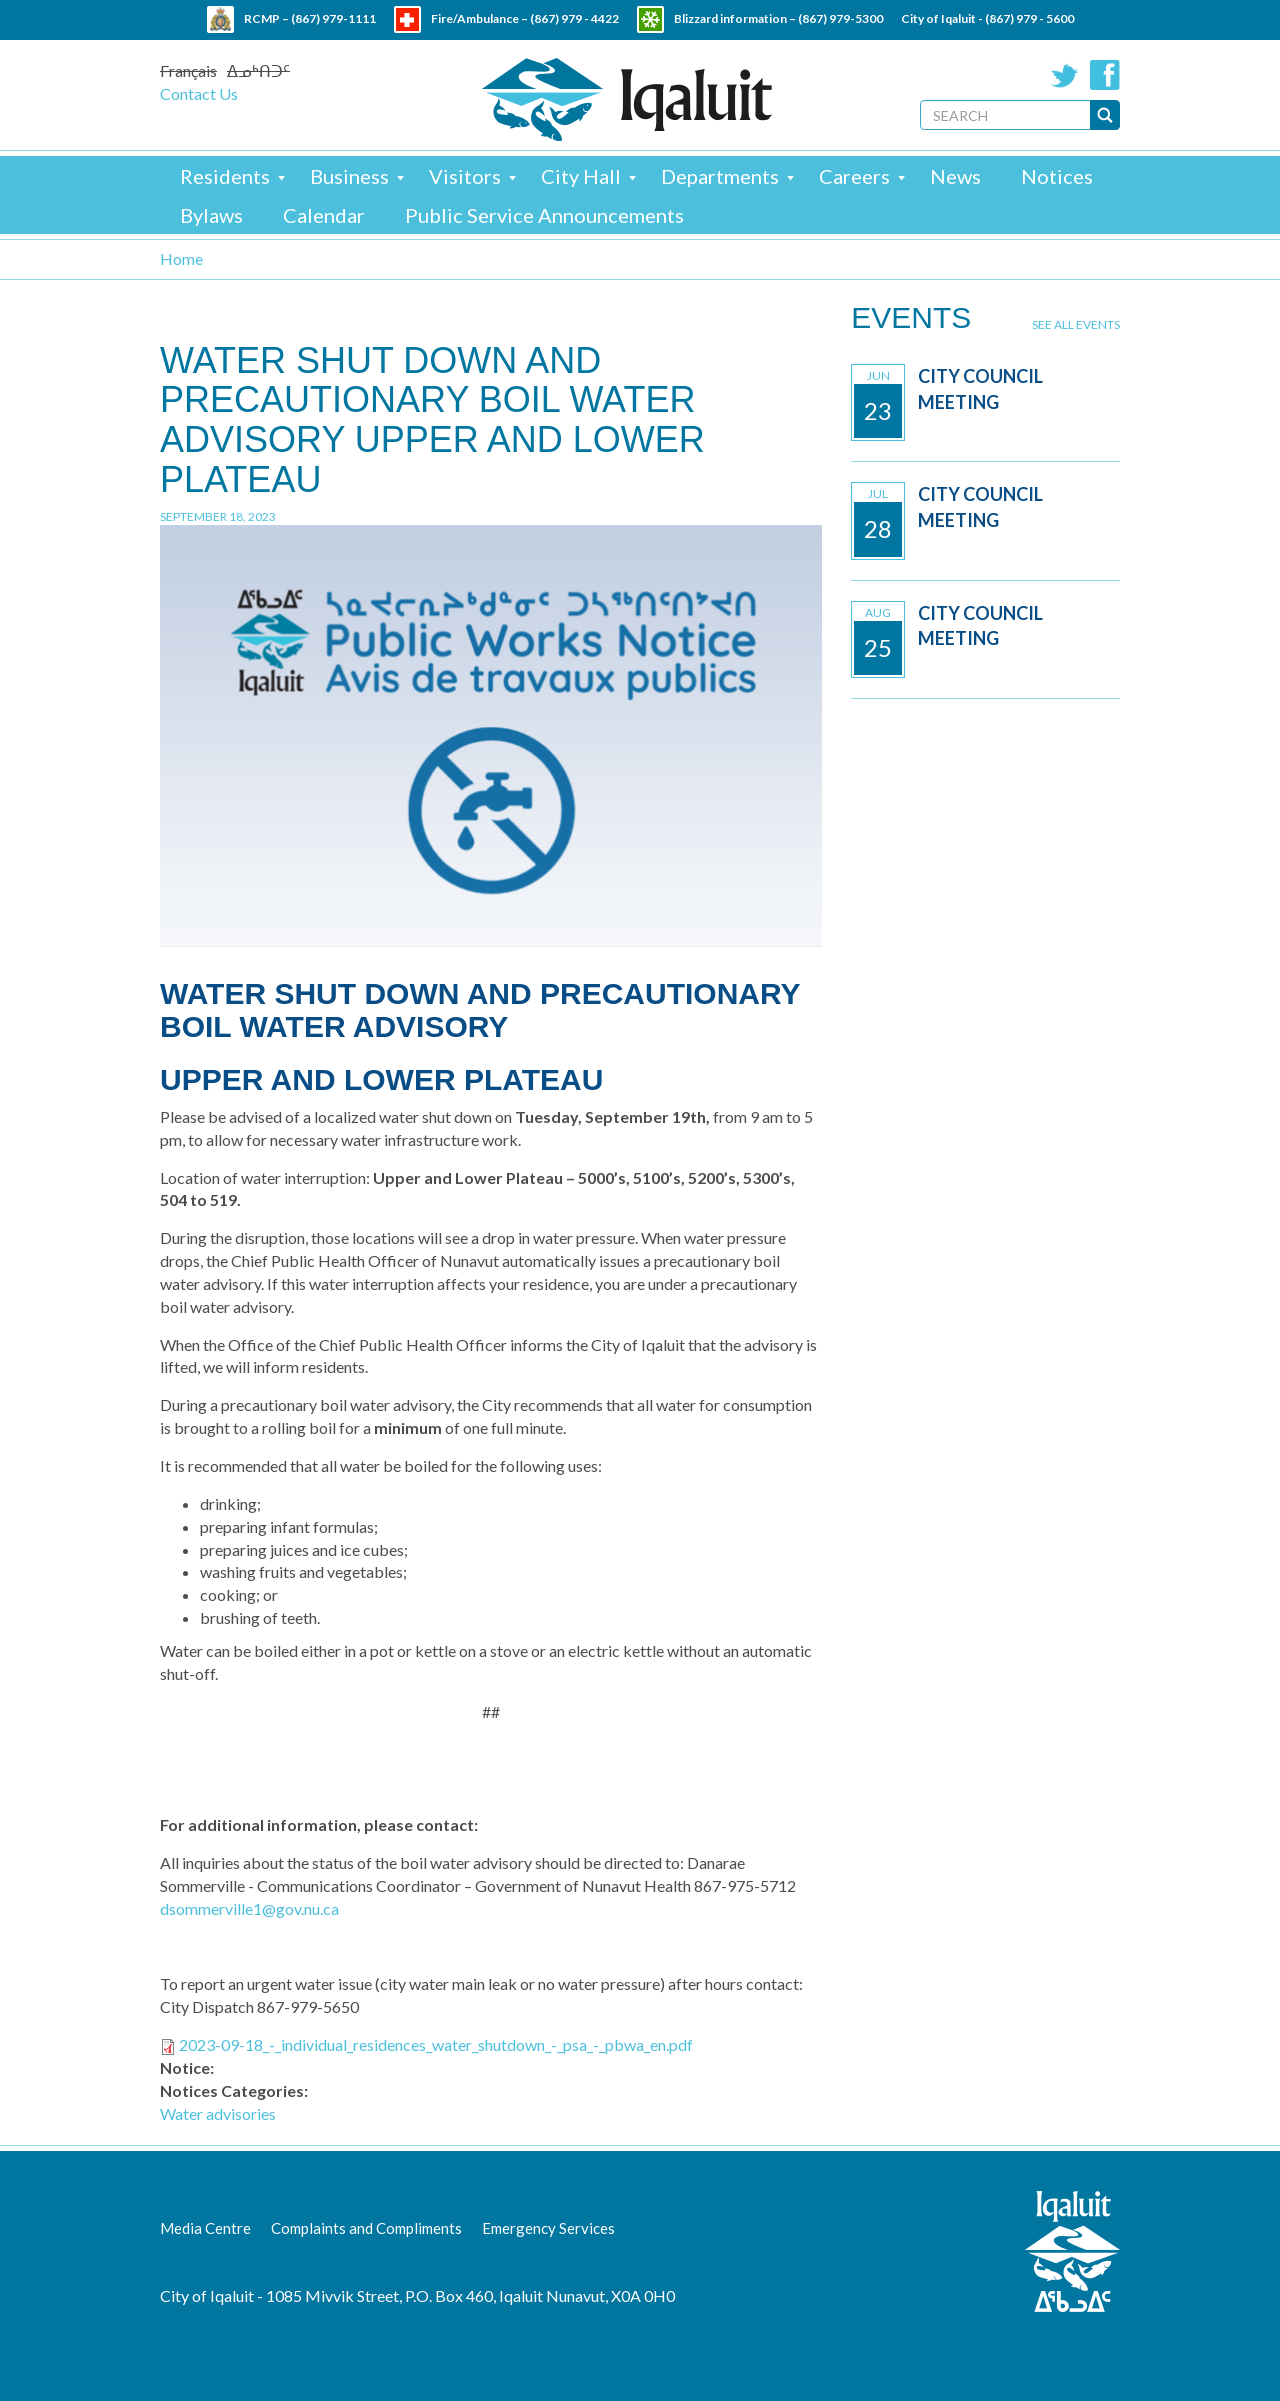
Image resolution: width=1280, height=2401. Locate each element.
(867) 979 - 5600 (1029, 18)
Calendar (324, 215)
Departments (720, 176)
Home (181, 258)
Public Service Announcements (544, 215)
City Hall (581, 176)
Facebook (1105, 75)
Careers (854, 176)
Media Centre (205, 2228)
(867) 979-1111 (333, 18)
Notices (1057, 176)
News (955, 176)
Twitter (1065, 75)
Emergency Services (548, 2228)
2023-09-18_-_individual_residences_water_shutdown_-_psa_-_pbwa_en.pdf (436, 2044)
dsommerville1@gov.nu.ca (249, 1908)
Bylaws (211, 215)
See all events (1076, 324)
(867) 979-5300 (840, 18)
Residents (225, 176)
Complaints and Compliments (366, 2228)
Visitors (465, 176)
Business (349, 176)
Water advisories (218, 2113)
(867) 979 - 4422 (574, 18)
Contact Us (199, 93)
